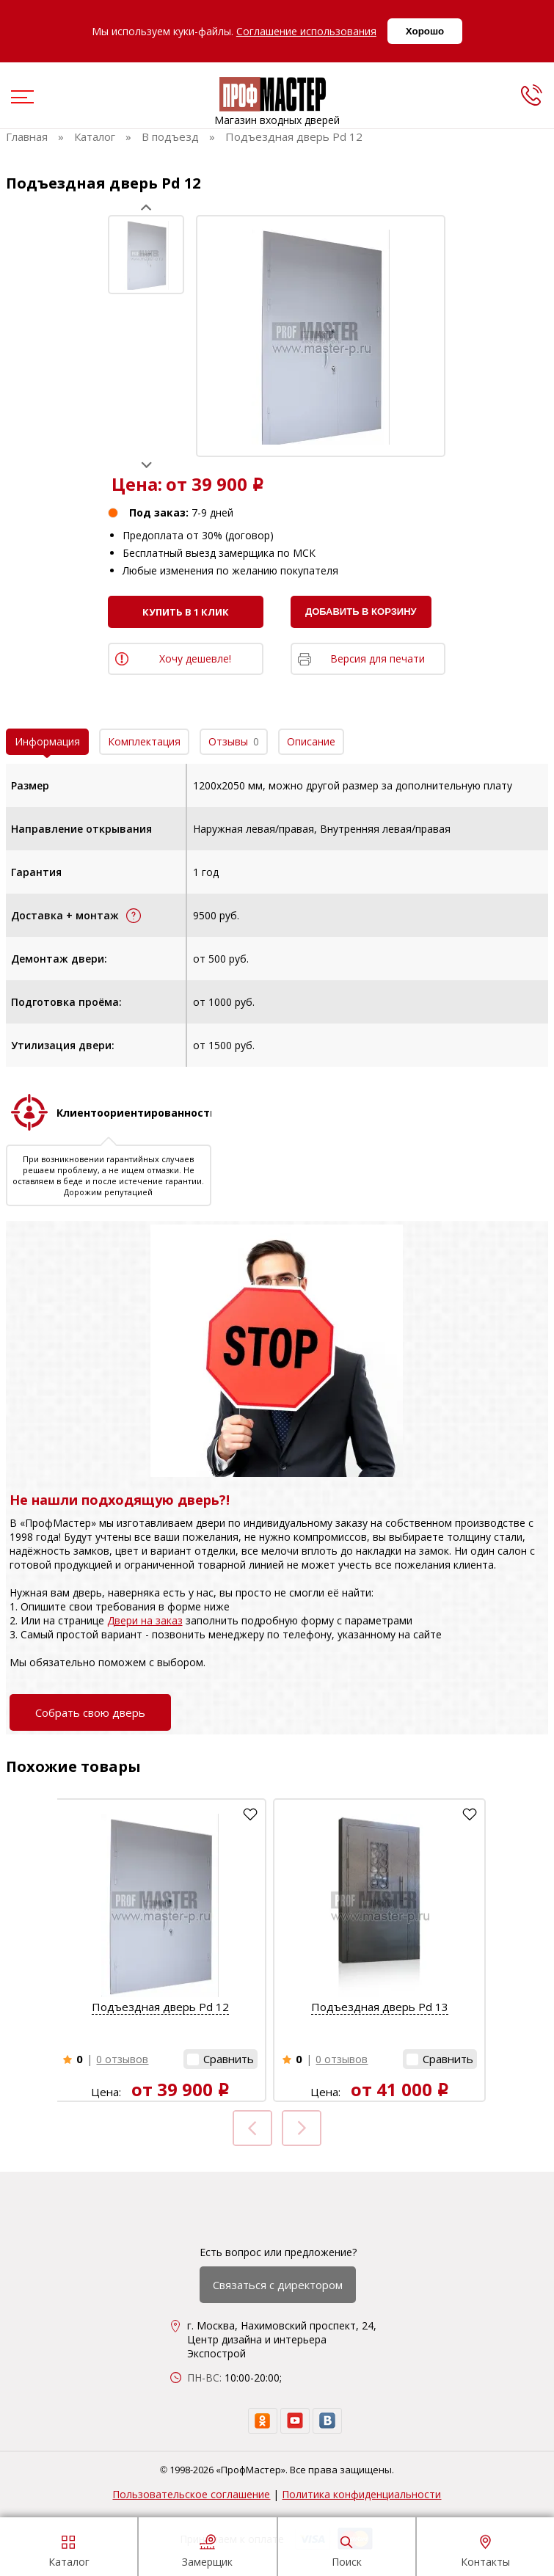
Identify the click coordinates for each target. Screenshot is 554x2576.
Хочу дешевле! (195, 658)
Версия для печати (377, 658)
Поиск (347, 2549)
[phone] (531, 94)
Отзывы (233, 741)
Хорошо (425, 31)
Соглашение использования (306, 31)
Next (146, 464)
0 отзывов (122, 2059)
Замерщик (207, 2549)
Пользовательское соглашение (191, 2494)
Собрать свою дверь (90, 1712)
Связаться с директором (278, 2284)
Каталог (69, 2549)
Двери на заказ (145, 1620)
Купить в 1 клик (185, 612)
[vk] (327, 2421)
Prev (146, 207)
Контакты (485, 2549)
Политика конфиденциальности (361, 2494)
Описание (311, 741)
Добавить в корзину (361, 611)
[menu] (20, 98)
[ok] (262, 2421)
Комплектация (144, 741)
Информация (47, 741)
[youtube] (295, 2421)
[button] (220, 2059)
